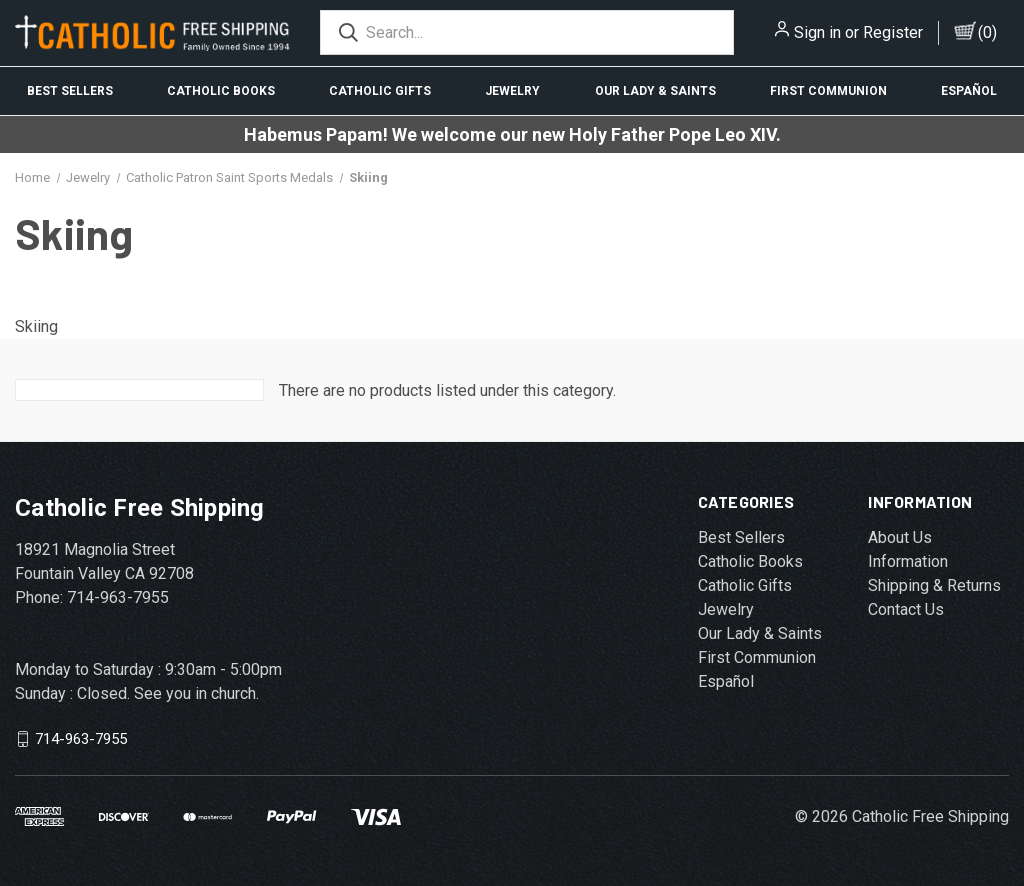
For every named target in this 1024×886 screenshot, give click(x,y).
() (987, 32)
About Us (900, 537)
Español (969, 91)
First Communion (828, 91)
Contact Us (906, 609)
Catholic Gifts (380, 91)
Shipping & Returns (934, 585)
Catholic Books (221, 91)
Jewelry (512, 91)
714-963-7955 (81, 739)
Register (893, 32)
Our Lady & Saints (655, 91)
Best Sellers (70, 91)
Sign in (817, 32)
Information (908, 561)
